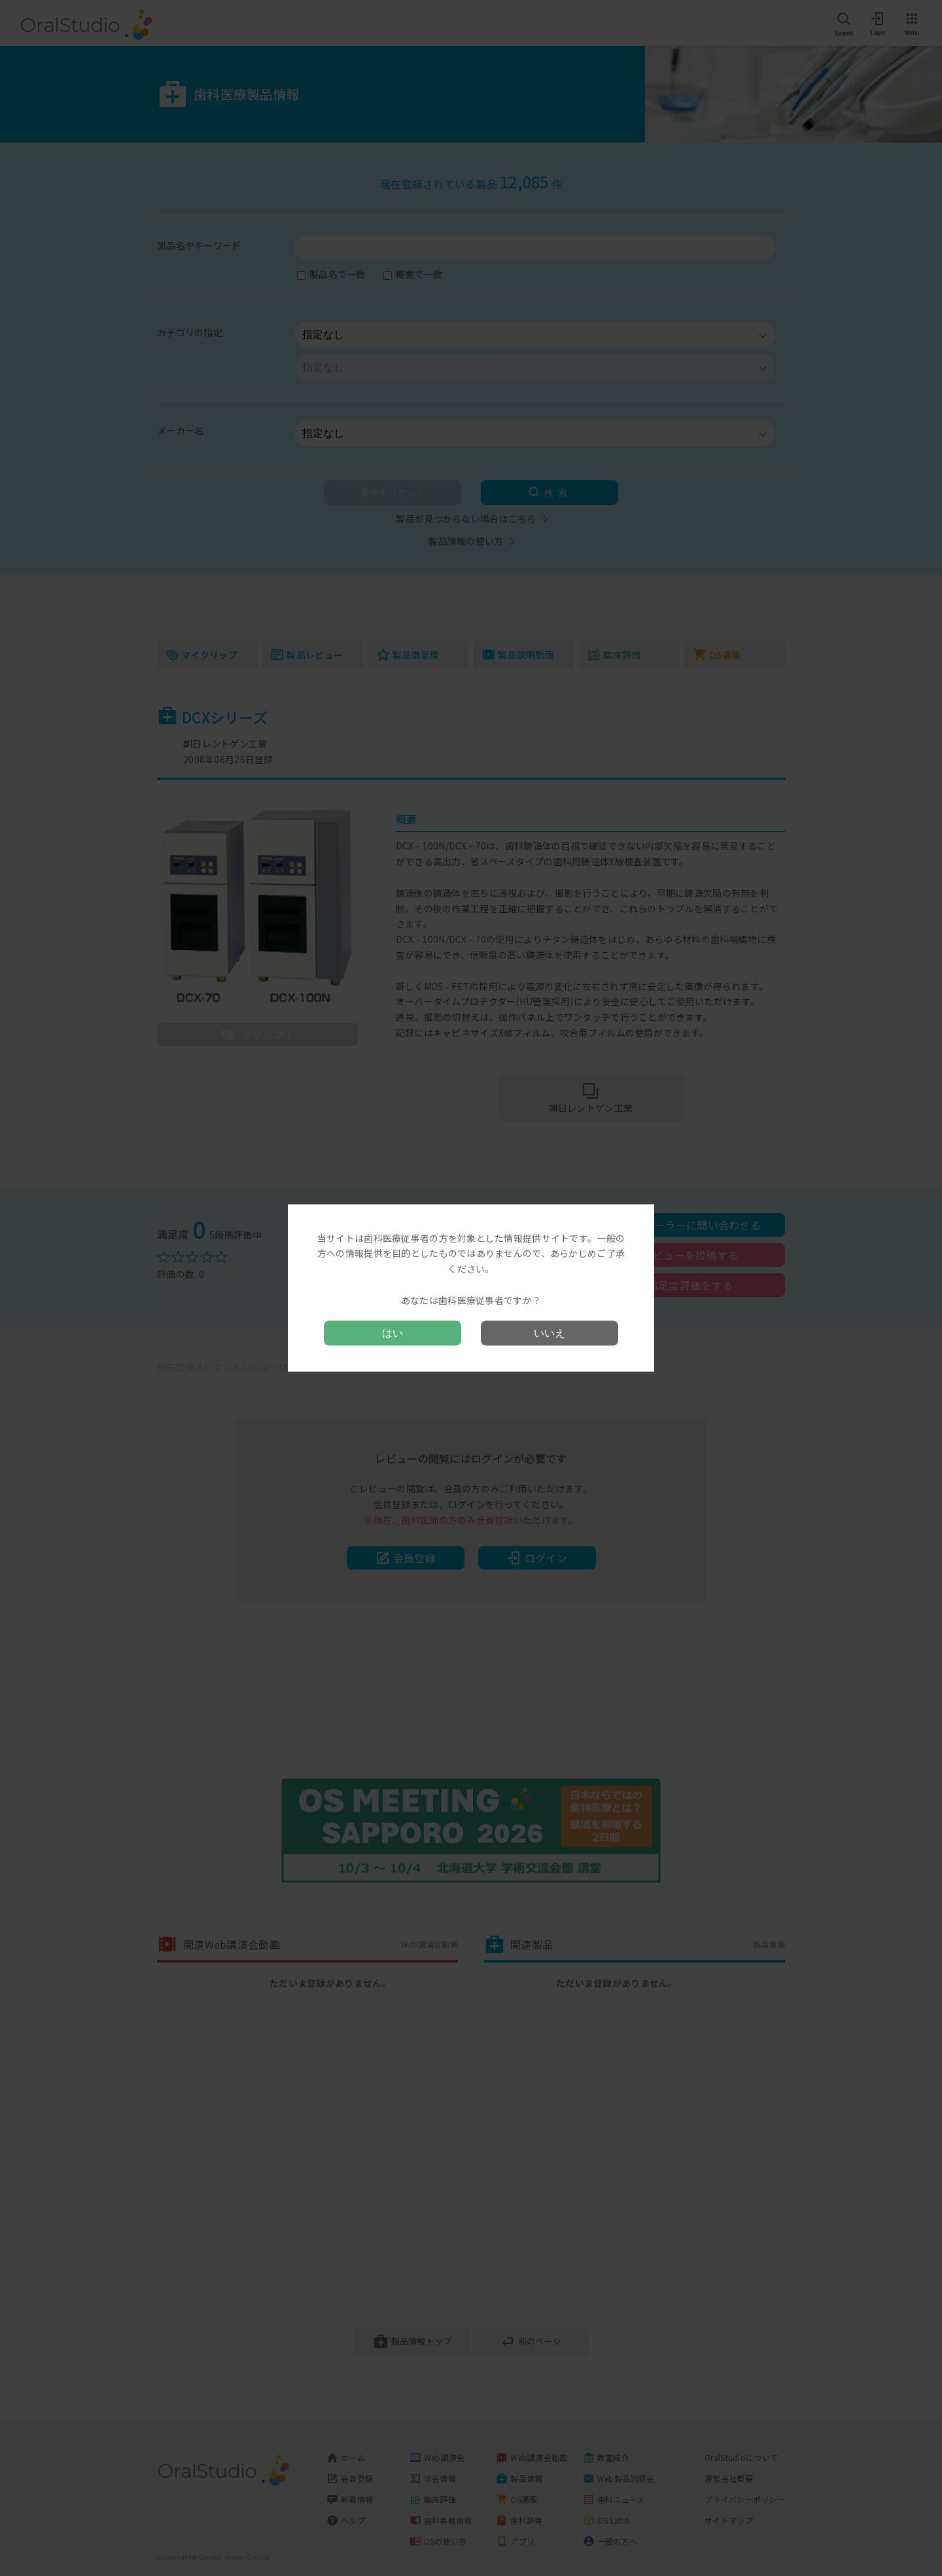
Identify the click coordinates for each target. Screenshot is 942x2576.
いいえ (549, 1333)
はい (392, 1333)
